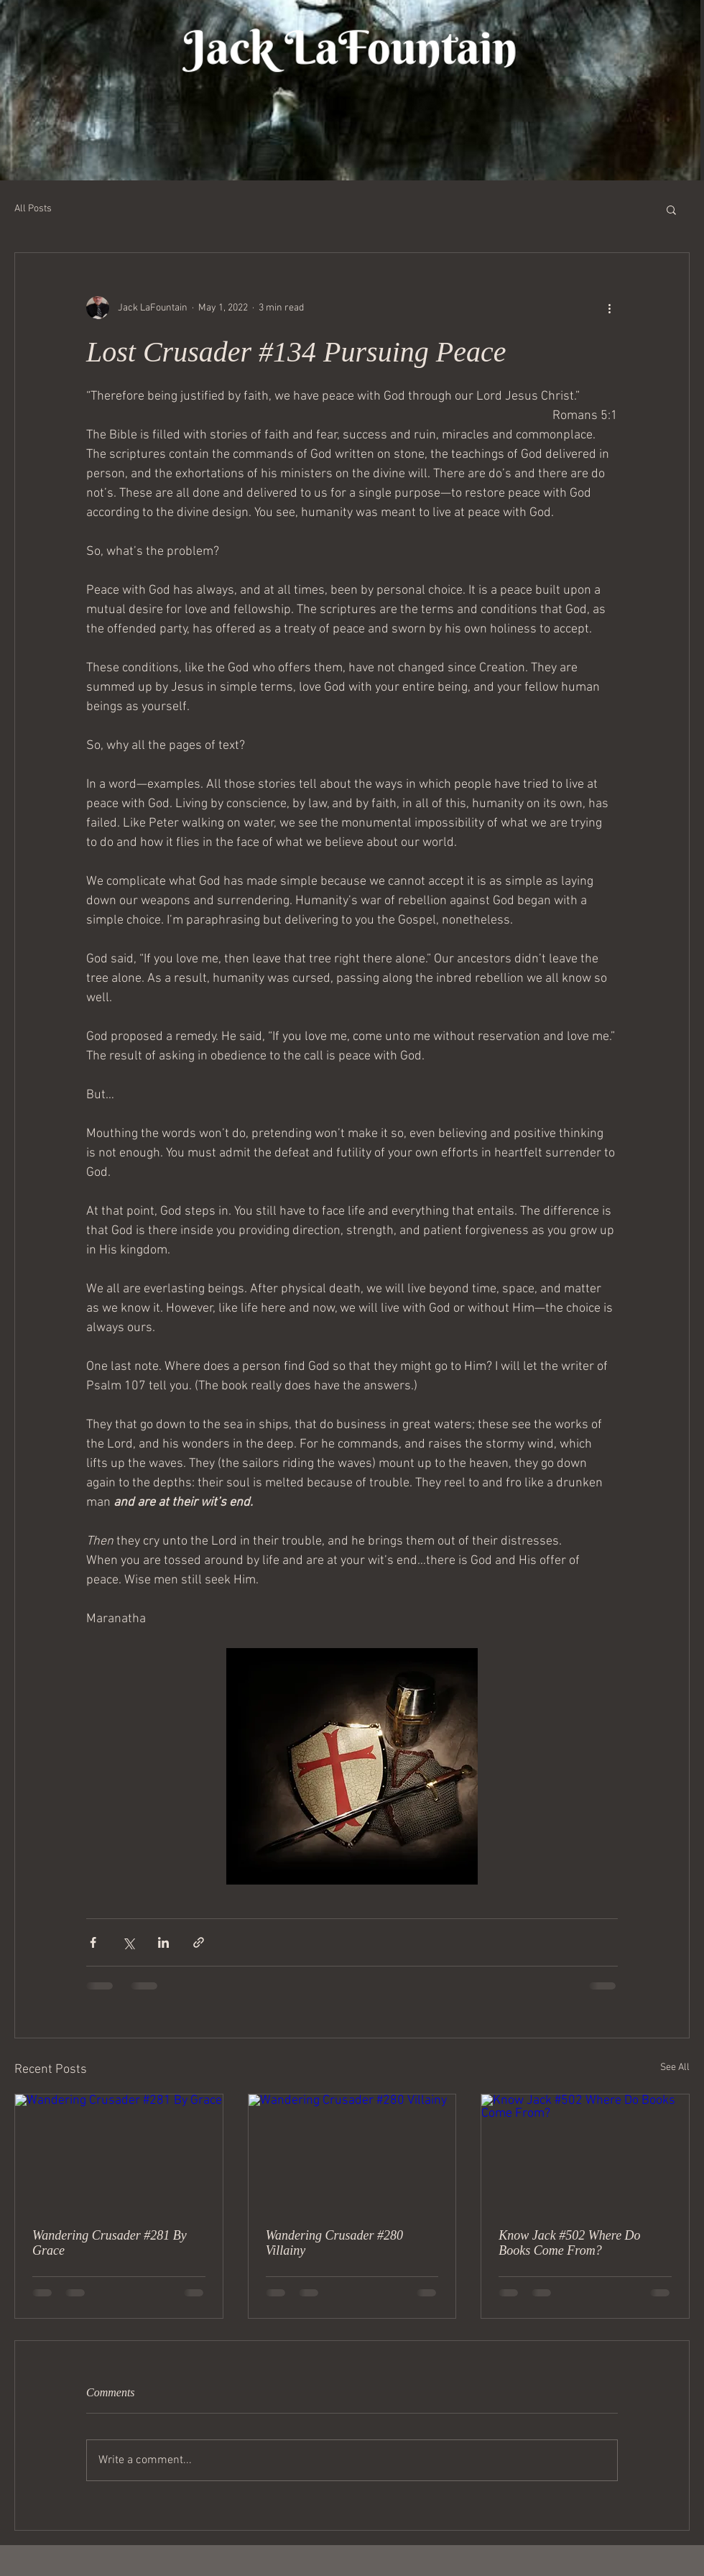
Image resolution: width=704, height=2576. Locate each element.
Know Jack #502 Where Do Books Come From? (569, 2243)
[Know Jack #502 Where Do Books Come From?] (585, 2152)
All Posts (33, 209)
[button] (671, 209)
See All (675, 2067)
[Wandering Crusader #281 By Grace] (119, 2152)
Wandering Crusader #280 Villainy (334, 2243)
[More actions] (609, 307)
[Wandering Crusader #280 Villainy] (352, 2152)
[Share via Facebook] (93, 1942)
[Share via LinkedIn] (163, 1942)
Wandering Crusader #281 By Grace (109, 2243)
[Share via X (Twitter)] (128, 1942)
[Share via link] (198, 1942)
